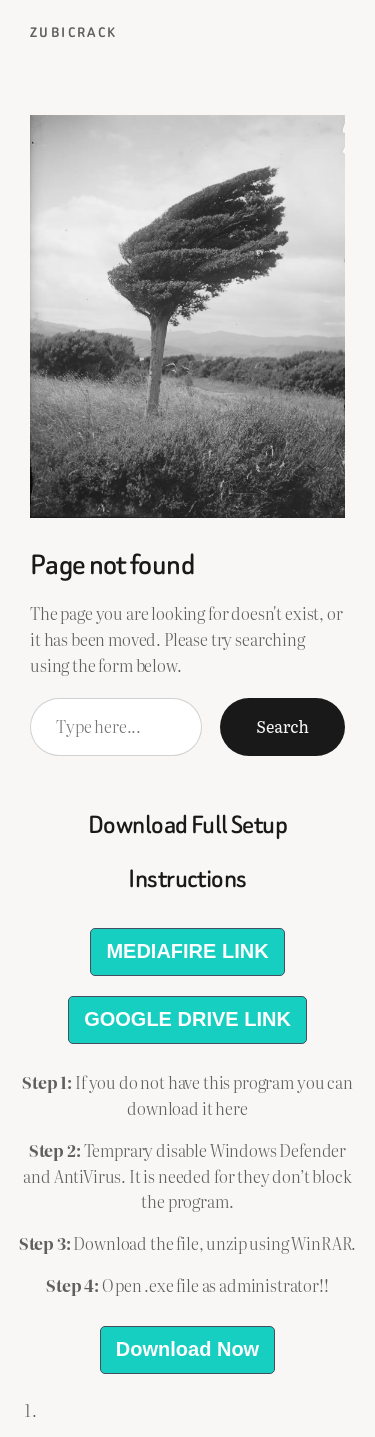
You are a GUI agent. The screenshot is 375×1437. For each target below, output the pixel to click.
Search (282, 726)
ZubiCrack (74, 32)
